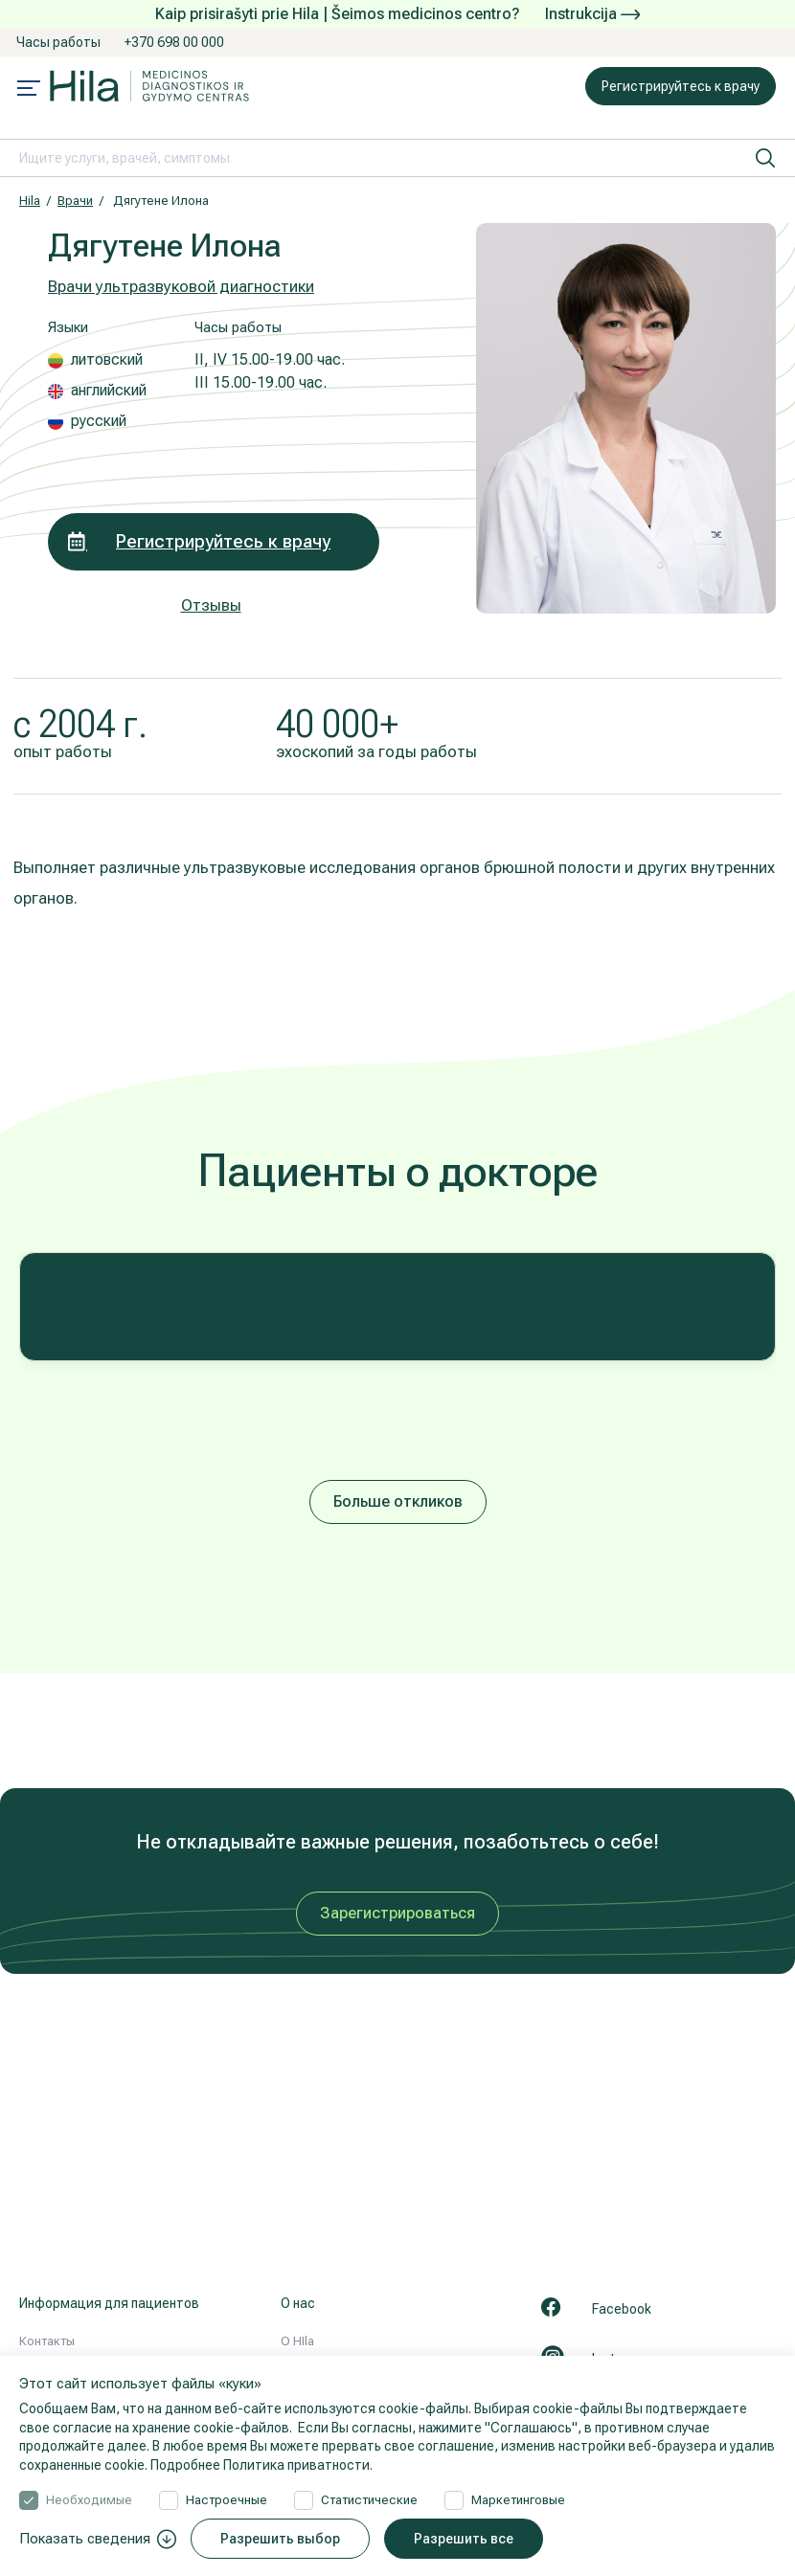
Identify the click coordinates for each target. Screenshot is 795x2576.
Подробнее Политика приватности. (261, 2465)
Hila (29, 200)
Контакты (47, 2341)
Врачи (75, 200)
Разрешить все (463, 2538)
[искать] (765, 158)
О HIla (297, 2341)
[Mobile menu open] (28, 90)
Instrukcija (592, 14)
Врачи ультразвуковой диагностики (181, 286)
